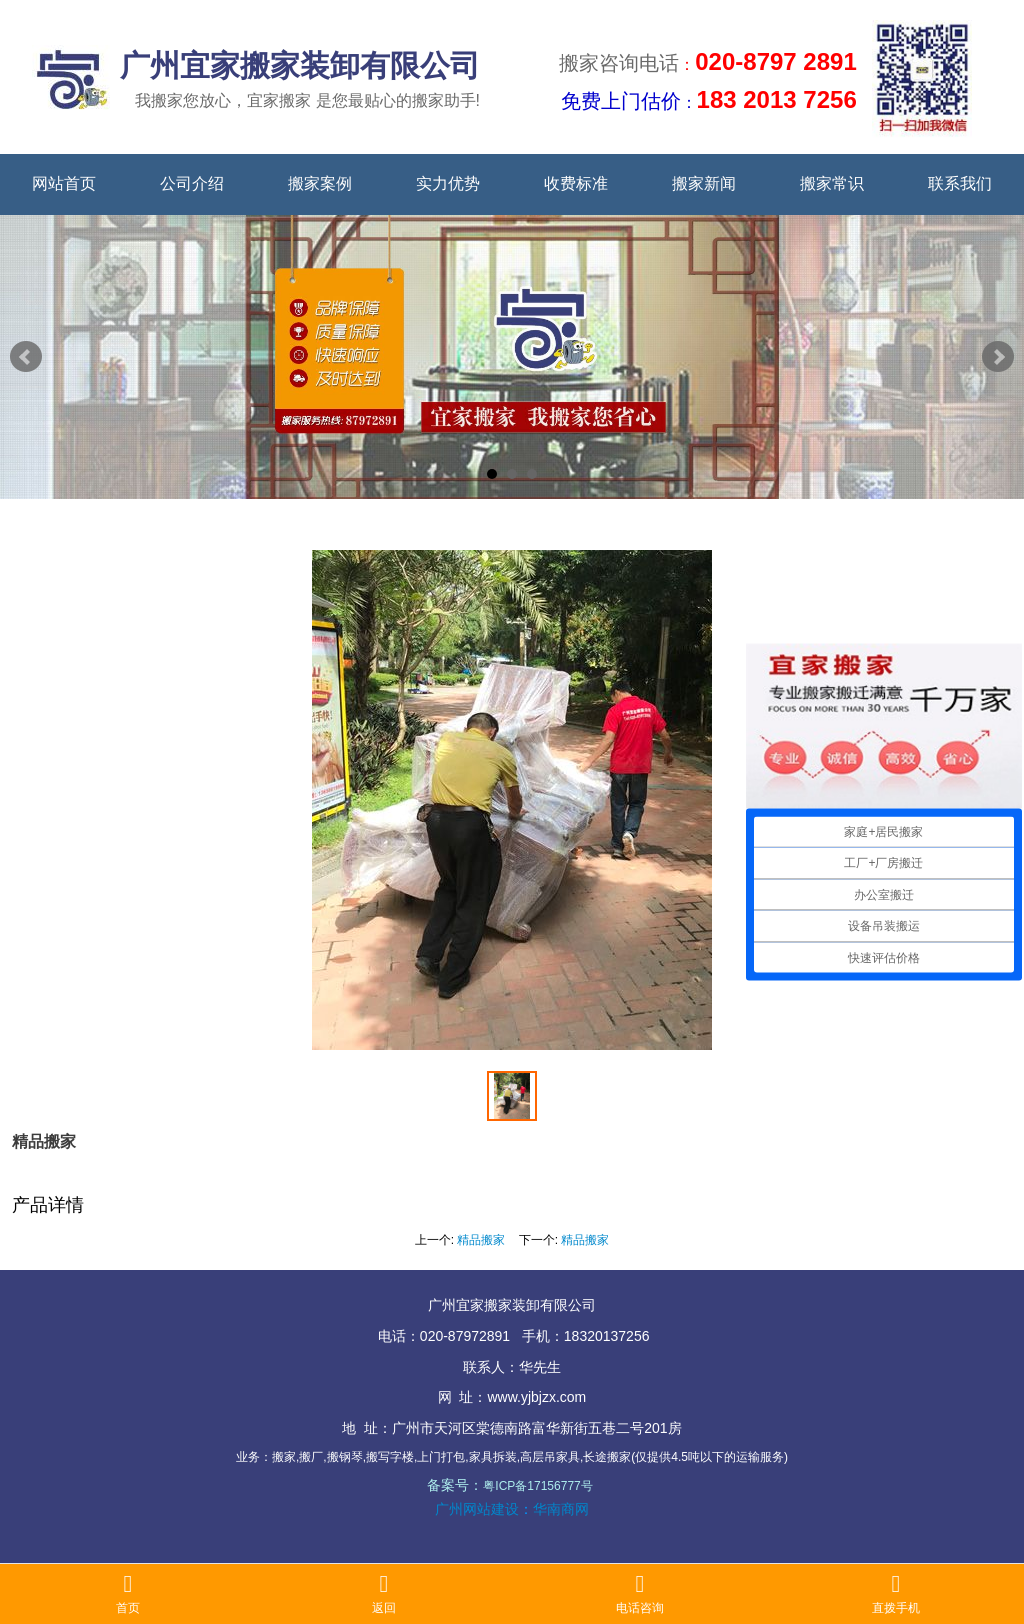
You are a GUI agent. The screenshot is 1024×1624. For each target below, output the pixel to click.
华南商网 (561, 1509)
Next (998, 357)
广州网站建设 (477, 1509)
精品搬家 (481, 1240)
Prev (26, 357)
